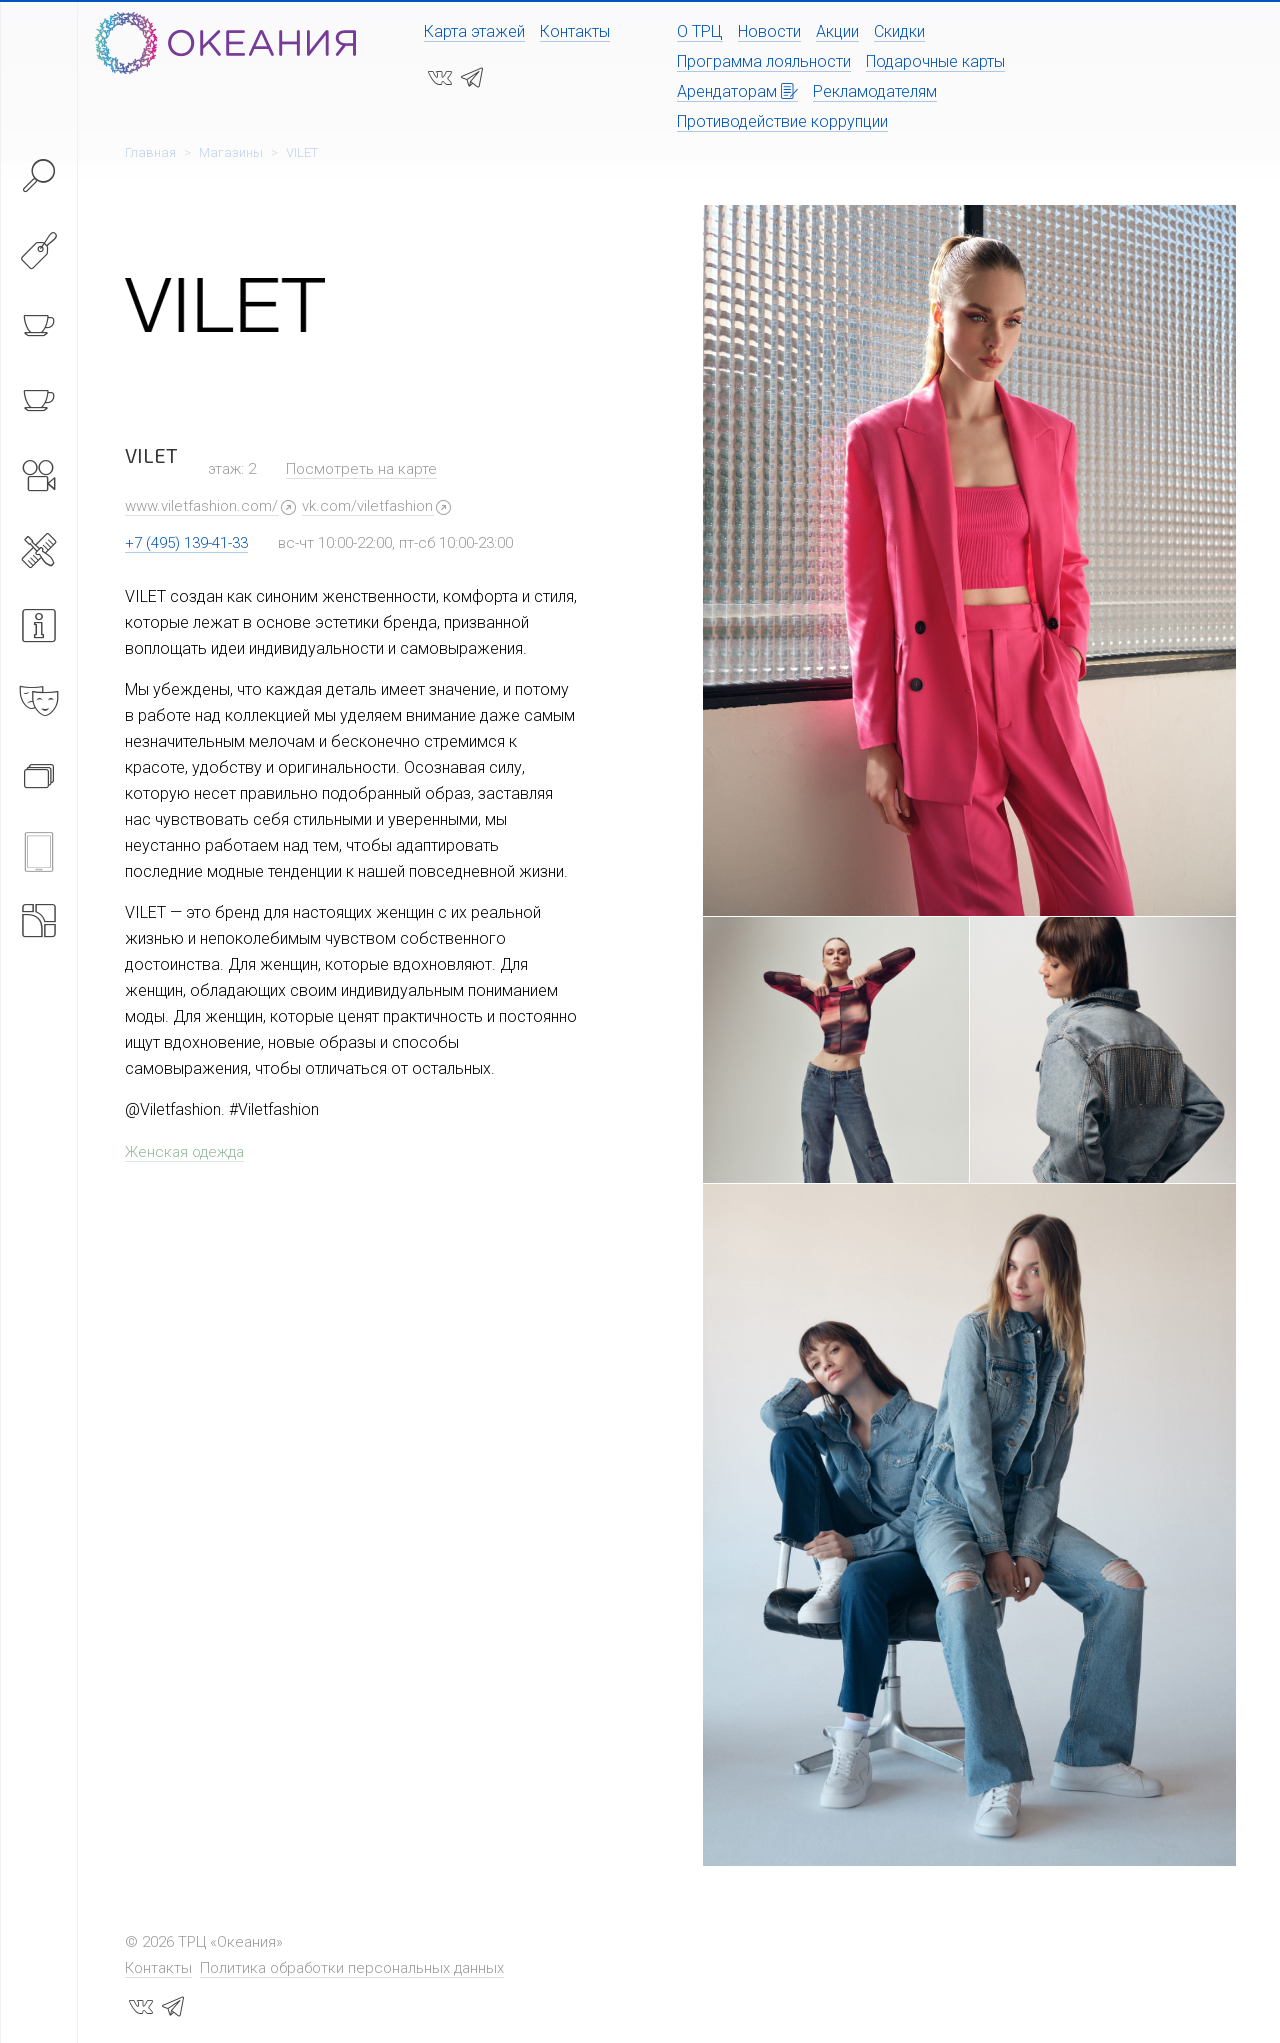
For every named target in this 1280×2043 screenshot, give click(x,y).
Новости (769, 31)
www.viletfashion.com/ (201, 506)
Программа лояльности (764, 61)
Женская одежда (184, 1152)
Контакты (575, 31)
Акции (837, 31)
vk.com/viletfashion (367, 506)
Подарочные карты (935, 61)
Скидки (899, 31)
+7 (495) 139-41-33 (186, 543)
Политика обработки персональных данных (352, 1968)
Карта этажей (474, 31)
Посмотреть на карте (361, 469)
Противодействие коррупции (782, 121)
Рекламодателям (875, 91)
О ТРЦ (700, 31)
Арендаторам (737, 91)
